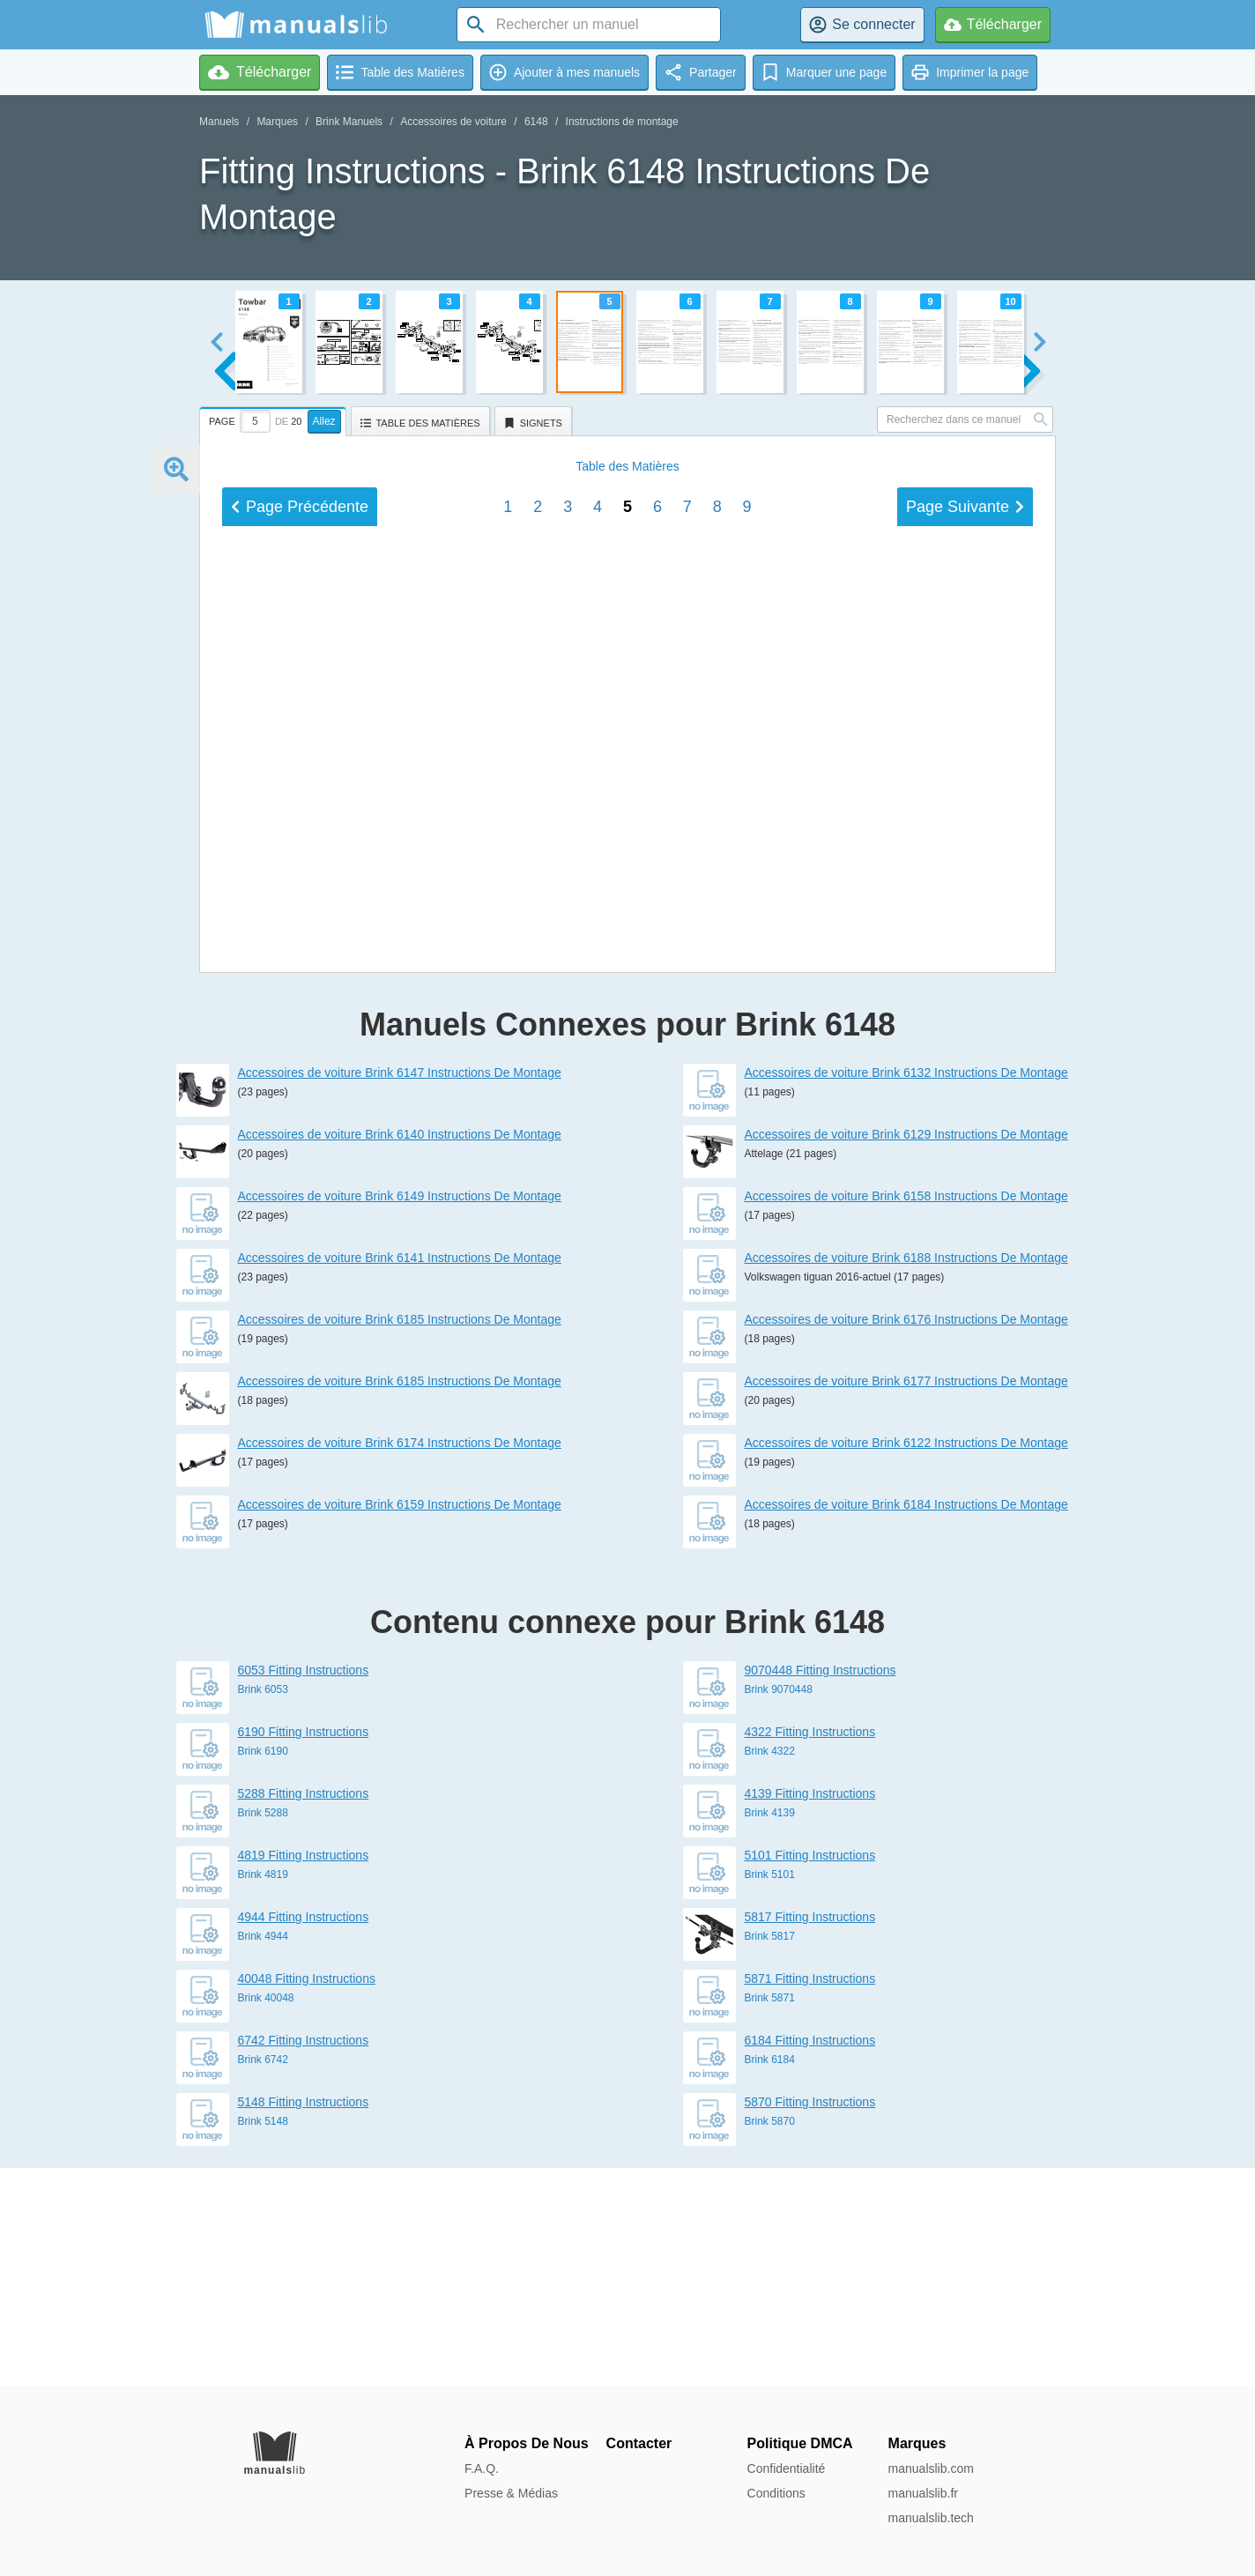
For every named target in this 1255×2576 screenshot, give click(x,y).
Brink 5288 (263, 2030)
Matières (627, 1036)
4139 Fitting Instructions (810, 2011)
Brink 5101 (770, 2092)
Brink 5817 (770, 2154)
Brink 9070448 (779, 1907)
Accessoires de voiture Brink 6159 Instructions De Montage (399, 1722)
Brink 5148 (263, 2339)
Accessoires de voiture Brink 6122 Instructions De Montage (906, 1660)
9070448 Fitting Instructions (820, 1888)
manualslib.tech (931, 2518)
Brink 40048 (266, 2215)
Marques (277, 121)
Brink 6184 (770, 2277)
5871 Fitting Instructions (810, 2196)
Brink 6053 (263, 1907)
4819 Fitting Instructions (303, 2073)
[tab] (275, 419)
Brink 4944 (263, 2154)
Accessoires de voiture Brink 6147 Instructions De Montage (399, 1290)
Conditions (776, 2493)
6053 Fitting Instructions (303, 1888)
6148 (536, 121)
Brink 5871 (770, 2215)
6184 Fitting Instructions (810, 2258)
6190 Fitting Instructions (303, 1949)
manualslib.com (931, 2468)
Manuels (219, 121)
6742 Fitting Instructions (303, 2258)
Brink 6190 (263, 1969)
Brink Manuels (349, 121)
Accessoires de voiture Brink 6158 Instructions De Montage (906, 1414)
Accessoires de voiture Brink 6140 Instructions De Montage (399, 1352)
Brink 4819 (263, 2092)
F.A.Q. (481, 2468)
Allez (324, 421)
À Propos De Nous (526, 2443)
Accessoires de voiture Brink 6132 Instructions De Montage (906, 1290)
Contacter (639, 2443)
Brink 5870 (770, 2339)
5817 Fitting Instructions (810, 2134)
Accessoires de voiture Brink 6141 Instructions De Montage (399, 1475)
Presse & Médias (511, 2493)
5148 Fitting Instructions (303, 2319)
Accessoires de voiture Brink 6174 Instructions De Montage (399, 1660)
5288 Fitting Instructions (303, 2011)
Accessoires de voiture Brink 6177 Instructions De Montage (906, 1599)
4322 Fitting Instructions (810, 1949)
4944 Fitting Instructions (303, 2134)
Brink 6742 (263, 2277)
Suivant (965, 1077)
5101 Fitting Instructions (810, 2073)
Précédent (299, 1077)
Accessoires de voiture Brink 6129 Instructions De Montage (906, 1352)
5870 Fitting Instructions (810, 2319)
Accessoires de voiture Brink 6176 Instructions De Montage (906, 1537)
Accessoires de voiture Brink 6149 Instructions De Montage (399, 1414)
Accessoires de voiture (453, 121)
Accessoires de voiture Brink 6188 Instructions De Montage (906, 1475)
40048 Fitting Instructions (306, 2196)
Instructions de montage (622, 121)
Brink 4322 (770, 1969)
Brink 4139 (770, 2030)
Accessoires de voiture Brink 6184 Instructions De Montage (906, 1722)
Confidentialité (786, 2468)
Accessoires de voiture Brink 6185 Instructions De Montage (399, 1537)
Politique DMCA (800, 2443)
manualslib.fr (923, 2493)
